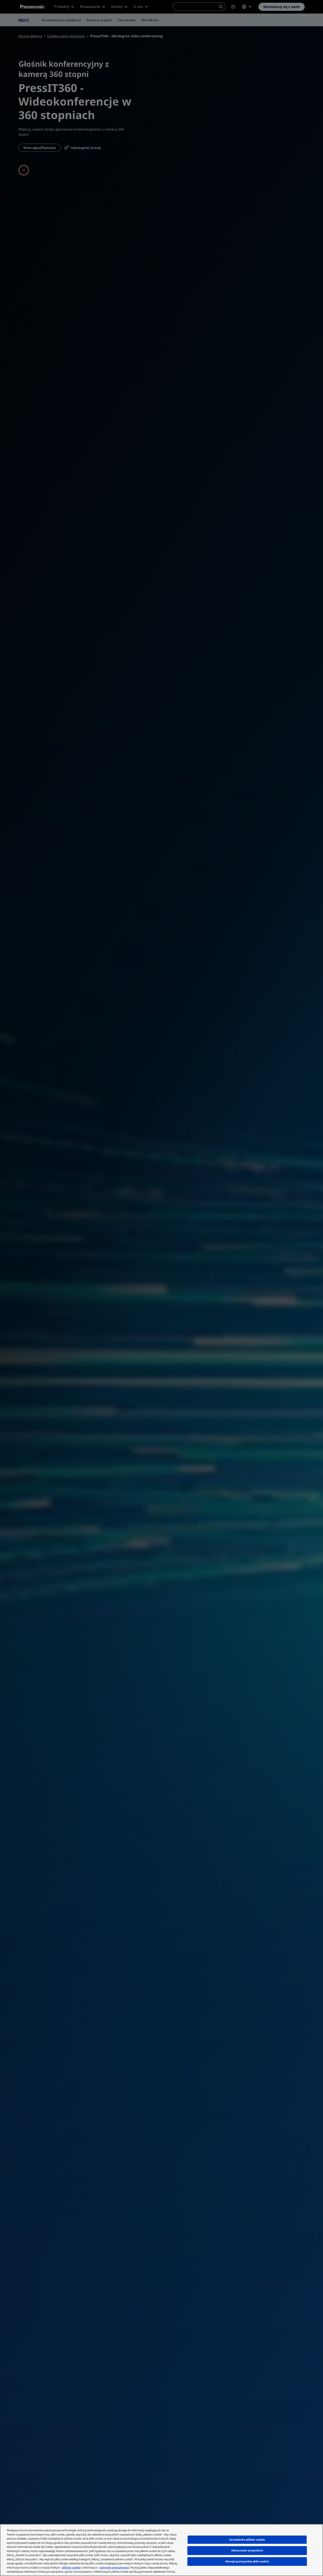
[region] (161, 2550)
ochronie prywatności (114, 2567)
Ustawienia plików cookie (247, 2539)
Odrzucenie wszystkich (247, 2550)
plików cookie (71, 2567)
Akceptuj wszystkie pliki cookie (247, 2561)
